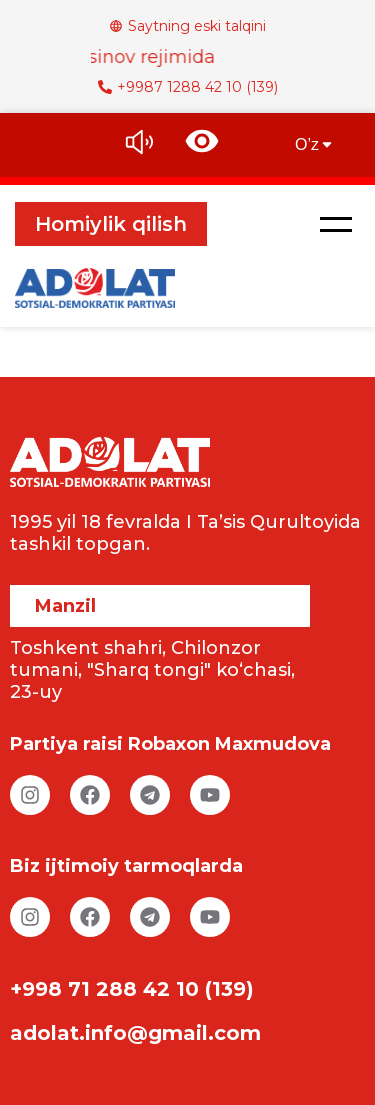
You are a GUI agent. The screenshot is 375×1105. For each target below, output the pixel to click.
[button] (336, 224)
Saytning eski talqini (187, 26)
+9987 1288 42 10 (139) (188, 87)
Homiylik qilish (111, 224)
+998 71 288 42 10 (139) (132, 989)
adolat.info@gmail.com (135, 1033)
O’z (315, 144)
